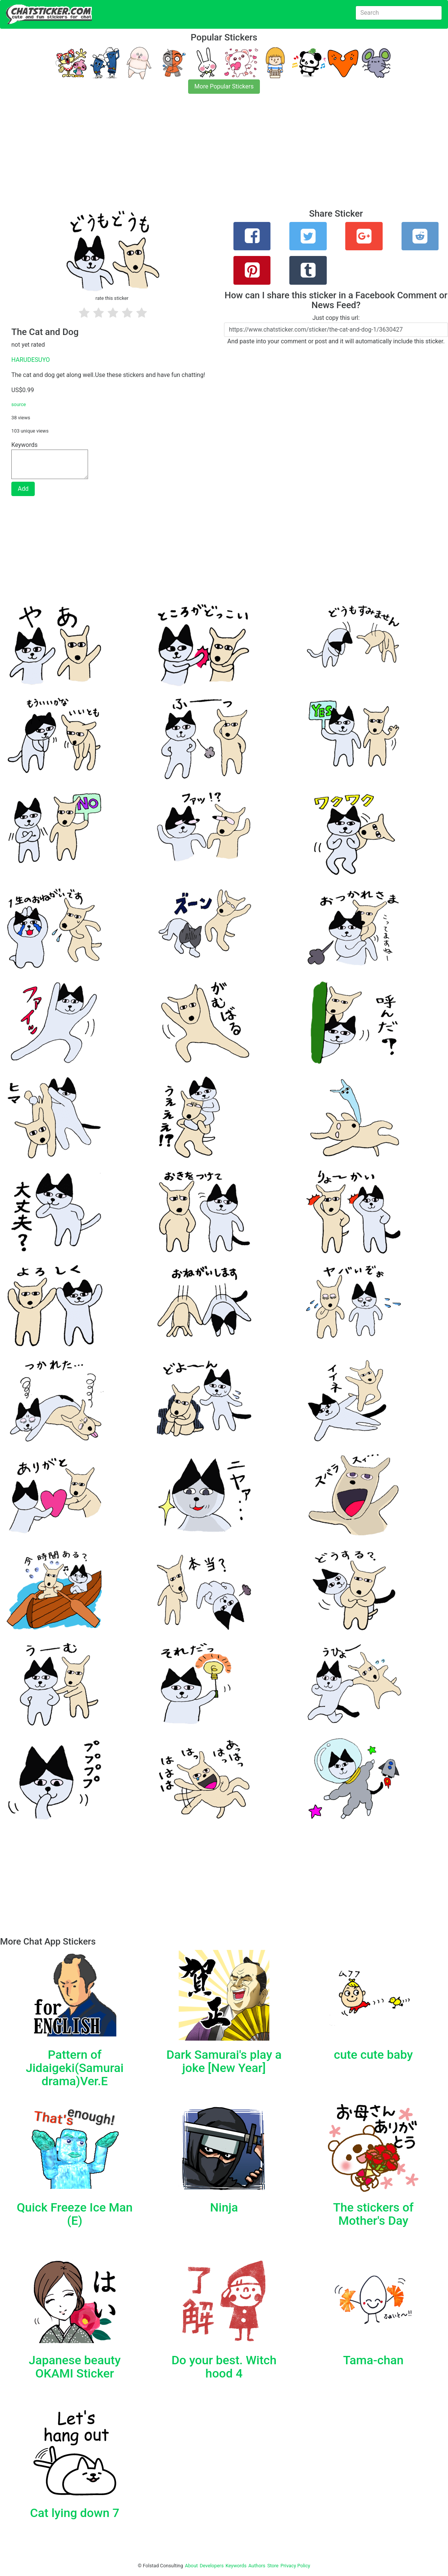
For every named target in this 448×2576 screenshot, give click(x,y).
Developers (212, 2565)
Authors (257, 2565)
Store (272, 2565)
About (191, 2565)
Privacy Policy (295, 2565)
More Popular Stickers (224, 86)
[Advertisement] (224, 156)
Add (23, 488)
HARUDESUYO (30, 359)
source (18, 404)
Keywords (236, 2565)
